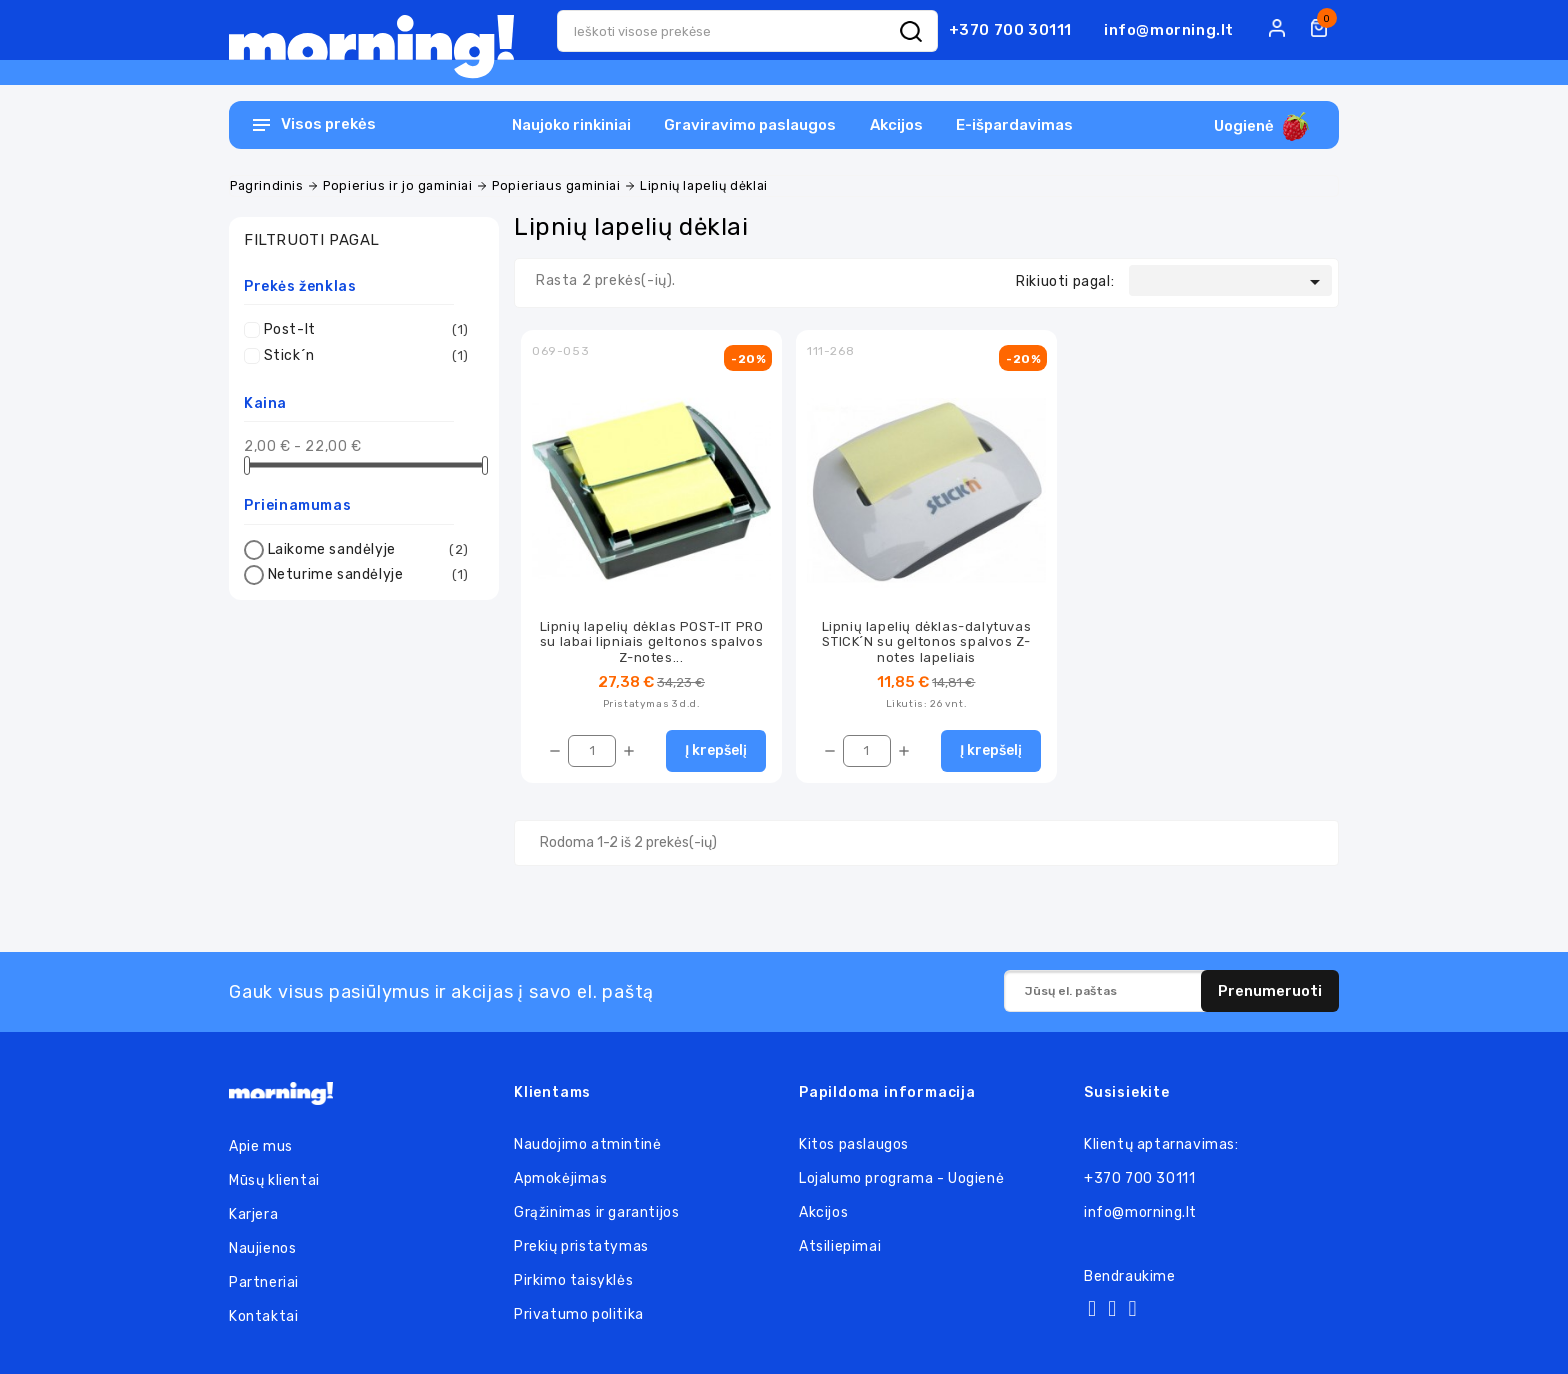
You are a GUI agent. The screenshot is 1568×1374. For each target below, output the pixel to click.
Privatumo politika (579, 1314)
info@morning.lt (1169, 30)
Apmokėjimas (561, 1178)
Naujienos (262, 1248)
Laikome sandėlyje (368, 550)
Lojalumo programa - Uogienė (901, 1178)
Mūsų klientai (274, 1180)
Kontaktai (263, 1316)
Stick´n (366, 356)
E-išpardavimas (1014, 125)
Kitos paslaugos (854, 1144)
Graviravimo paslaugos (750, 125)
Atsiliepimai (840, 1246)
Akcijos (896, 125)
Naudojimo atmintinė (587, 1144)
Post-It (366, 330)
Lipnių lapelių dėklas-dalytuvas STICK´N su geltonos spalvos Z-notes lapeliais (927, 642)
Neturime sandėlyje (368, 575)
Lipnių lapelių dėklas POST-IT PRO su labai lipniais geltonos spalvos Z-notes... (652, 642)
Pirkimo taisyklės (573, 1280)
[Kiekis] (592, 751)
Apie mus (261, 1146)
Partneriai (264, 1282)
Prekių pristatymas (581, 1246)
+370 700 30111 (1010, 30)
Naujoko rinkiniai (571, 125)
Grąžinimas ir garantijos (596, 1212)
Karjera (253, 1214)
